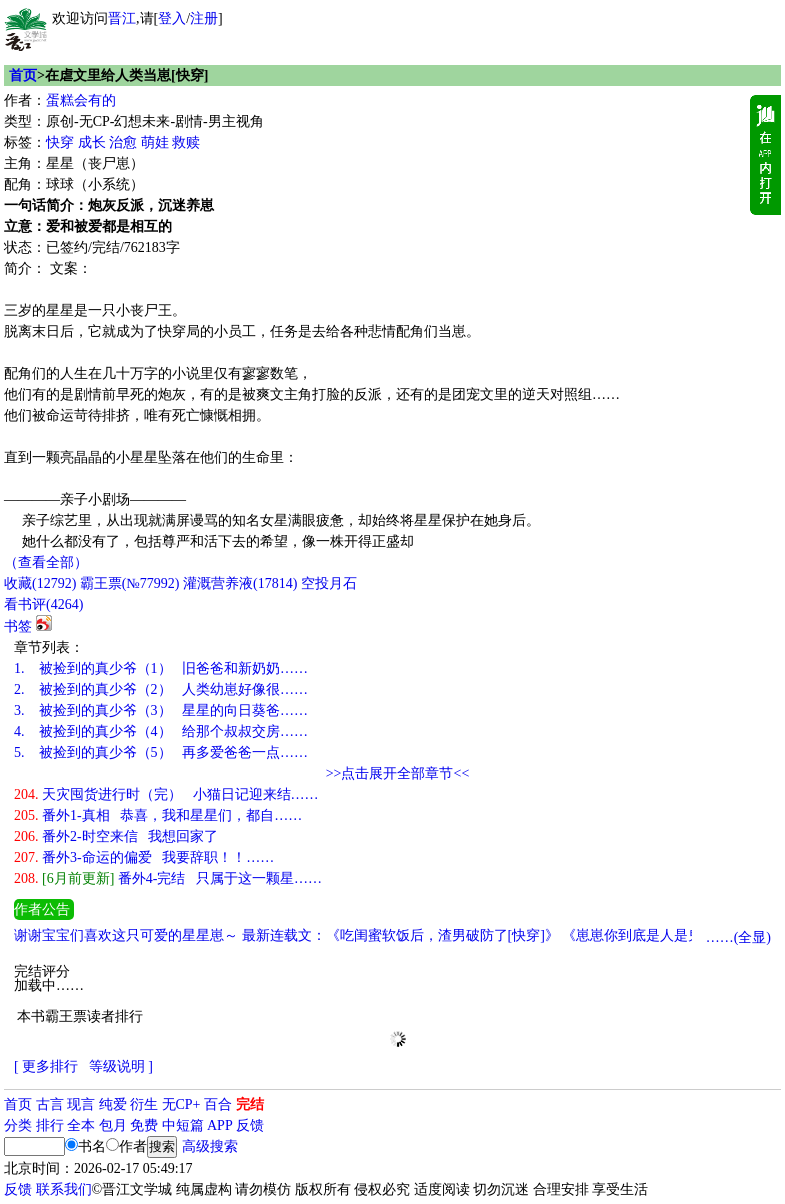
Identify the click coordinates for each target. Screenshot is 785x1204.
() (40, 583)
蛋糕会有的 (81, 100)
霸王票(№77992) (130, 583)
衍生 (144, 1104)
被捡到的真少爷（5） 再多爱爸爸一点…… (161, 752)
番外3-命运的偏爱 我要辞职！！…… (144, 857)
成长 (92, 142)
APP (220, 1125)
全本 (81, 1125)
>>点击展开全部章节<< (398, 773)
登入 (172, 18)
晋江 (122, 18)
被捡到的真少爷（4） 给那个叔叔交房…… (161, 731)
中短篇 (183, 1125)
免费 (144, 1125)
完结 (250, 1104)
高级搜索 (210, 1146)
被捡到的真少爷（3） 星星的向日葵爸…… (161, 710)
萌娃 (155, 142)
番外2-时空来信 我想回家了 (116, 836)
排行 (50, 1125)
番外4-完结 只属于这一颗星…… (168, 878)
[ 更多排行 (46, 1066)
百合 (218, 1104)
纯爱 (113, 1104)
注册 (204, 18)
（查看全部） (46, 562)
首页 (23, 75)
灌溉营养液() (240, 583)
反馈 (250, 1125)
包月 (113, 1125)
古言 (50, 1104)
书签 (18, 626)
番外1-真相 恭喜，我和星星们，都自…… (158, 815)
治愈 (123, 142)
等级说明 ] (121, 1066)
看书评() (43, 604)
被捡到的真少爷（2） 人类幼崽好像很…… (161, 689)
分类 (18, 1125)
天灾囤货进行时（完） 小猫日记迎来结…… (166, 794)
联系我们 (64, 1189)
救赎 (186, 142)
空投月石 (329, 583)
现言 (81, 1104)
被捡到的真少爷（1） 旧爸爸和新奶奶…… (161, 668)
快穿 (60, 142)
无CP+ (181, 1104)
